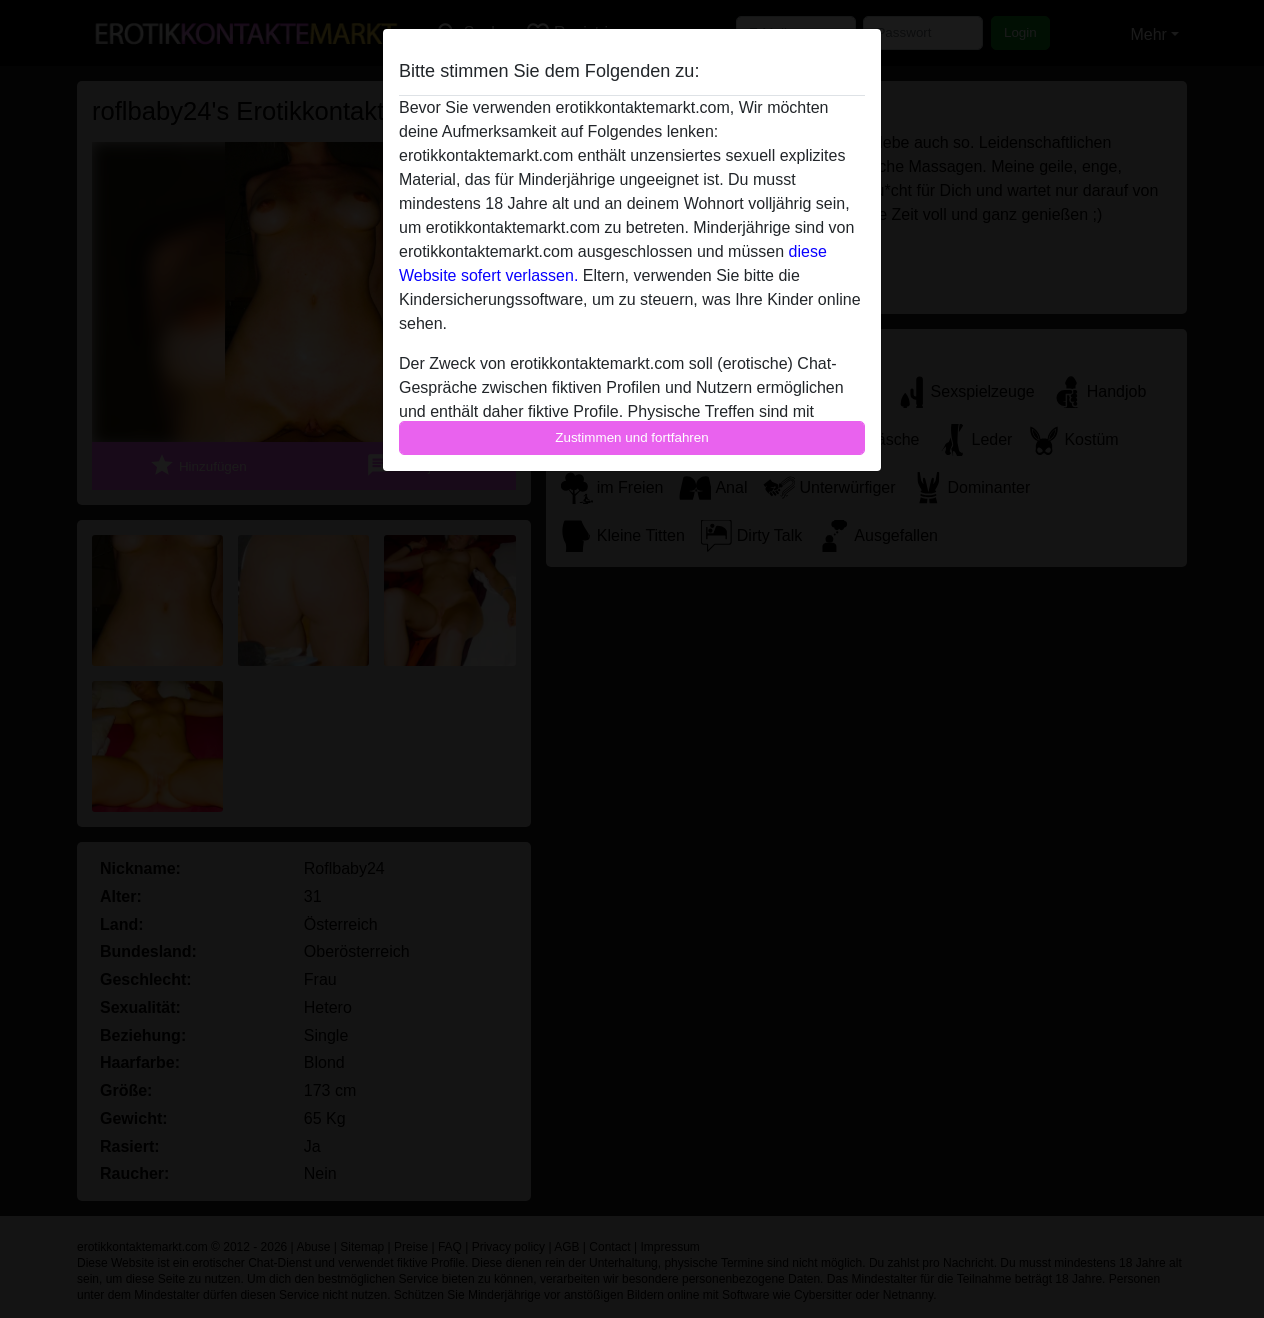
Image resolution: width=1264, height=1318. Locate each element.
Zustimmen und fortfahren (632, 437)
